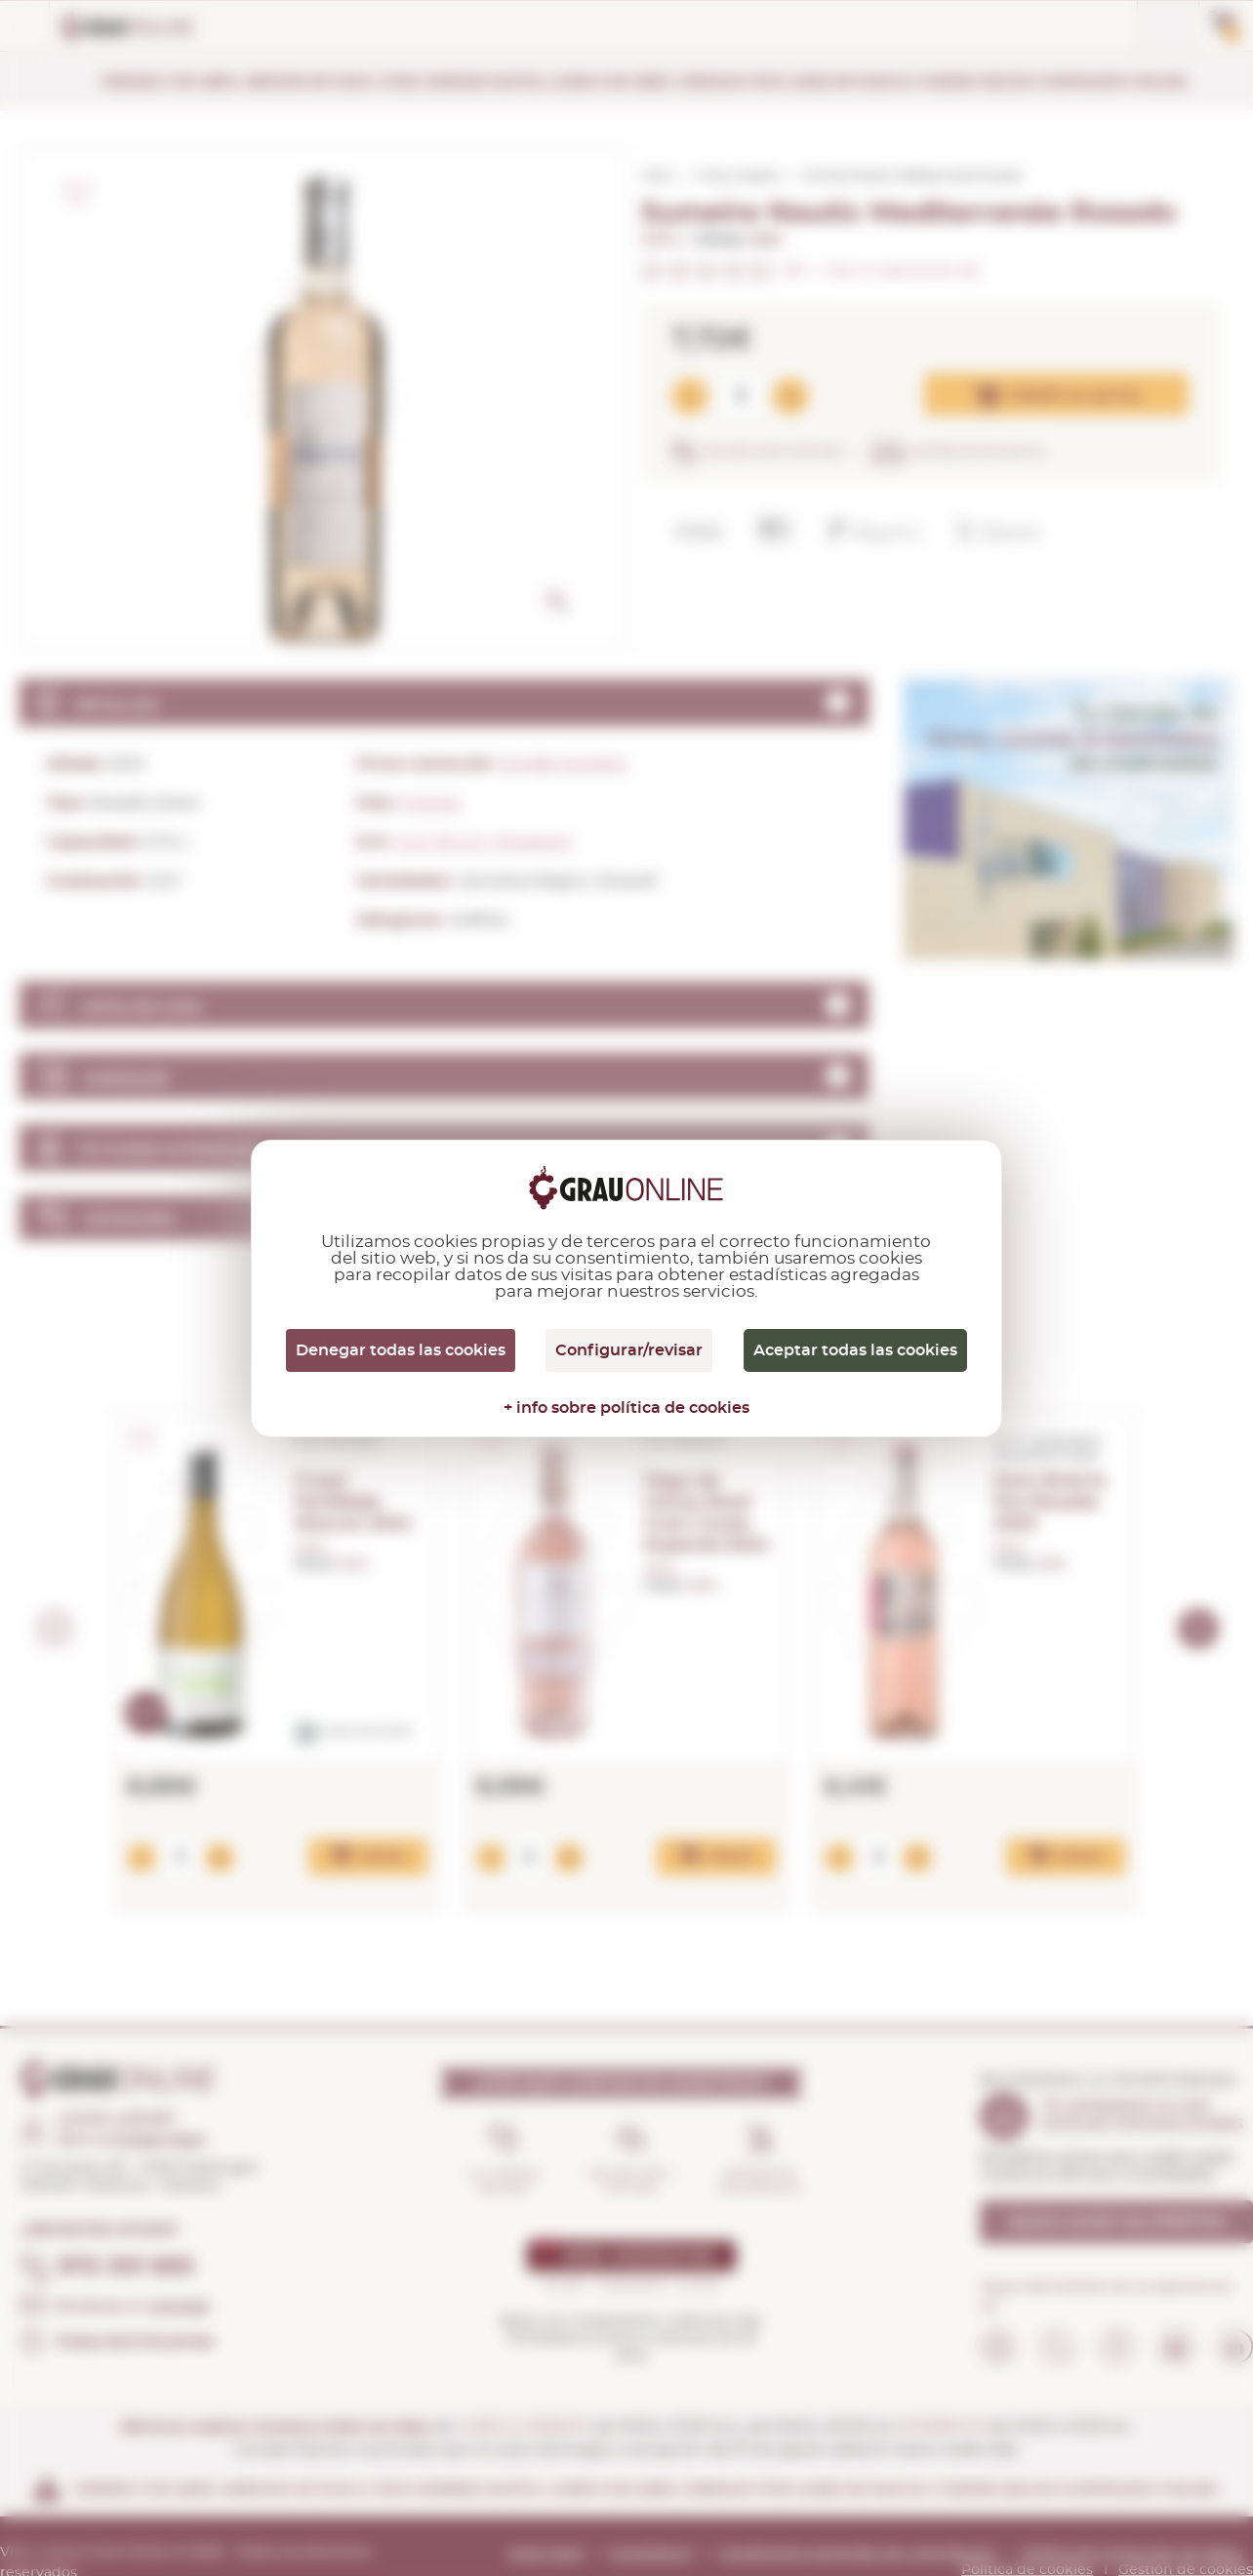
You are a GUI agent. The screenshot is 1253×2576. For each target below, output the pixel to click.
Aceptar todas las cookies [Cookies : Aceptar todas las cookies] (855, 1350)
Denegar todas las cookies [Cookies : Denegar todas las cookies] (400, 1350)
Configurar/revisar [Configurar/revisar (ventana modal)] (629, 1350)
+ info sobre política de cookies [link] (626, 1408)
